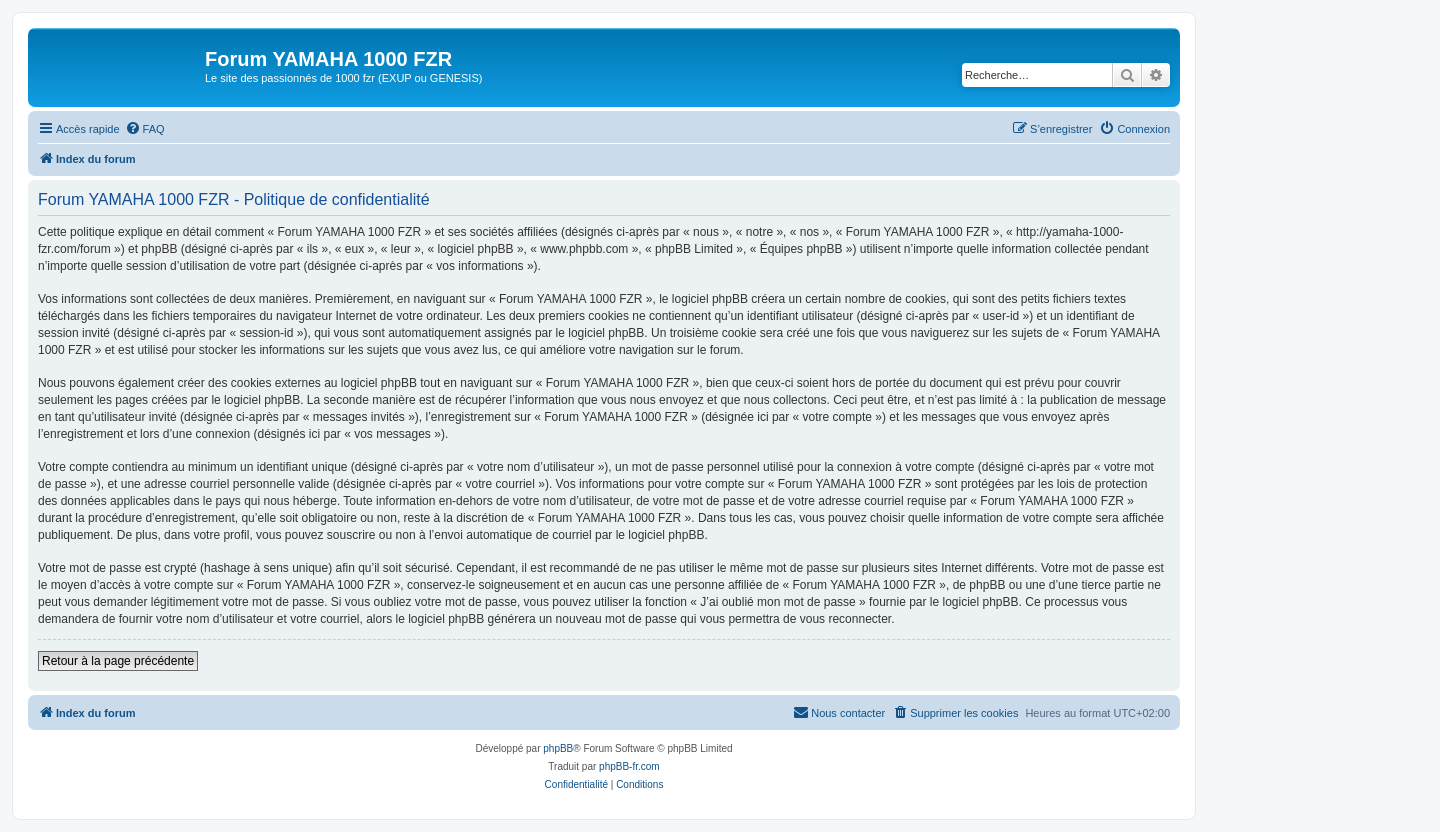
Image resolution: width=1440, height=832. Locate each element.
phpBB (558, 748)
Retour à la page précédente (118, 661)
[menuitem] (145, 129)
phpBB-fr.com (629, 766)
